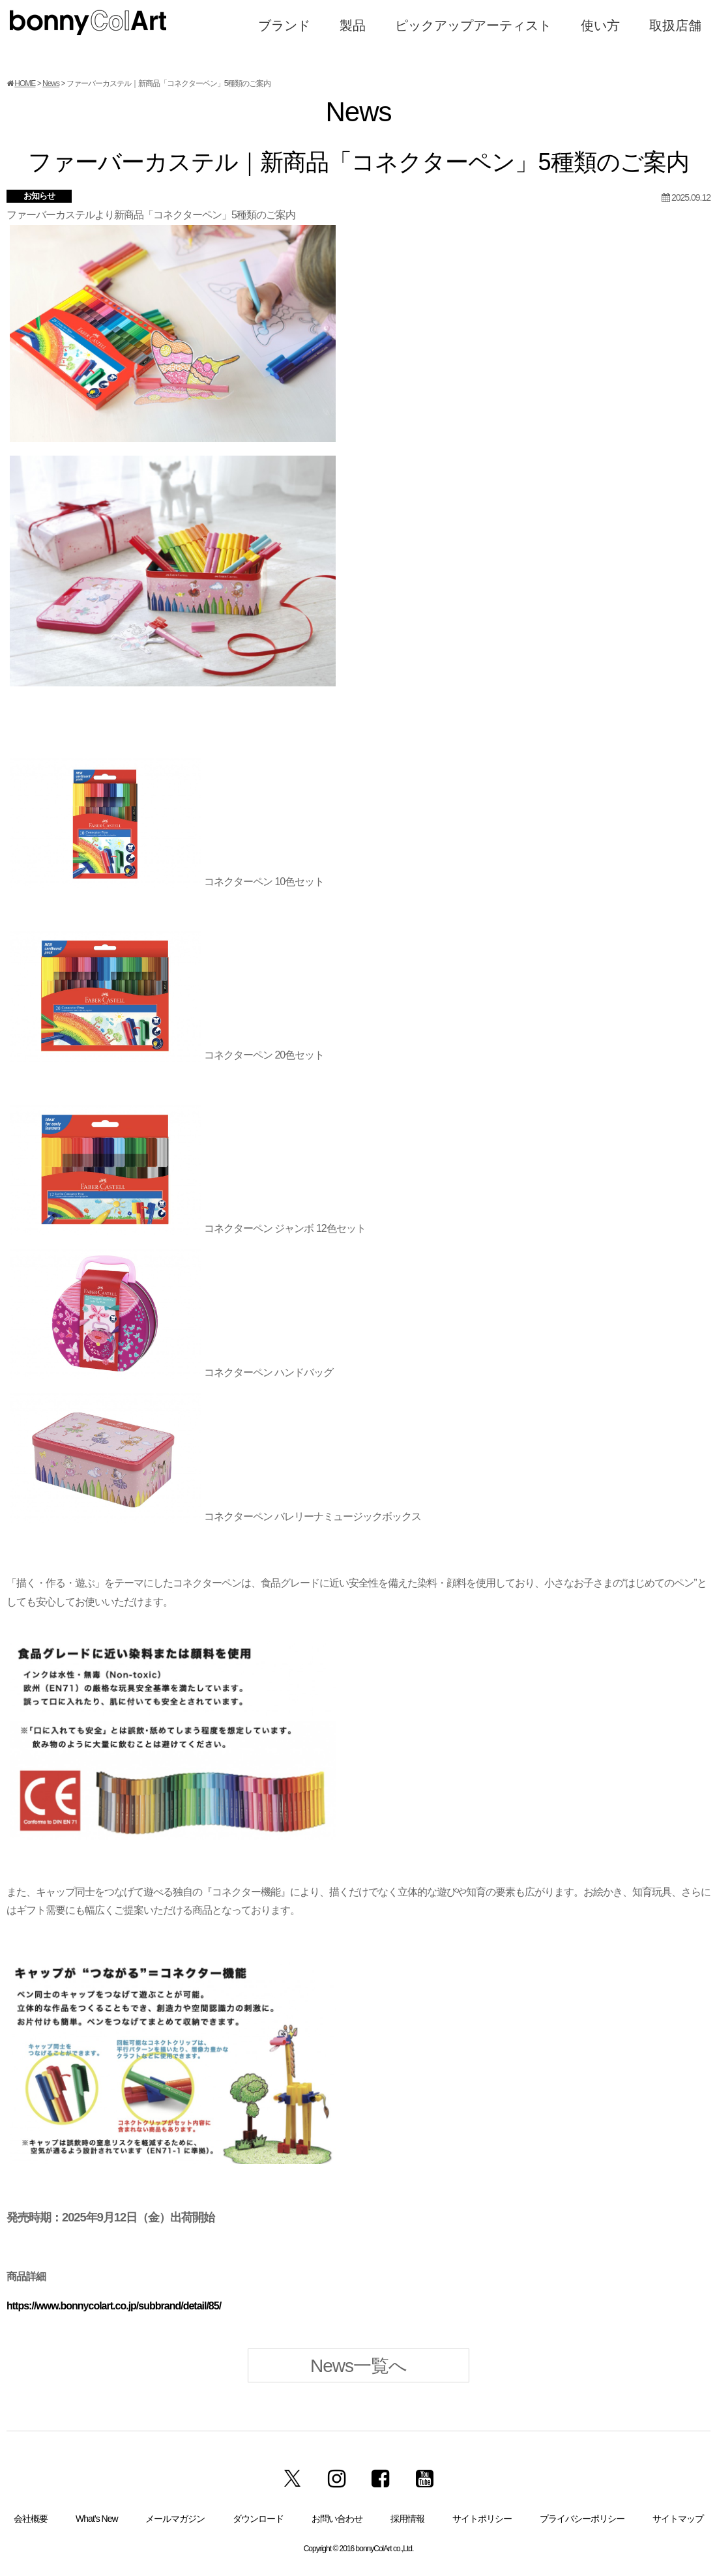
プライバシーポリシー (582, 2518)
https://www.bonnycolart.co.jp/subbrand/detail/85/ (114, 2305)
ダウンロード (258, 2518)
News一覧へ (358, 2366)
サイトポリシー (482, 2518)
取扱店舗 (675, 25)
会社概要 (31, 2518)
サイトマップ (677, 2518)
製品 (353, 25)
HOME (24, 83)
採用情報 (407, 2518)
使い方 (600, 25)
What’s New (96, 2518)
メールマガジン (175, 2518)
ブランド (284, 25)
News (50, 83)
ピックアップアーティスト (473, 25)
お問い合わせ (337, 2518)
